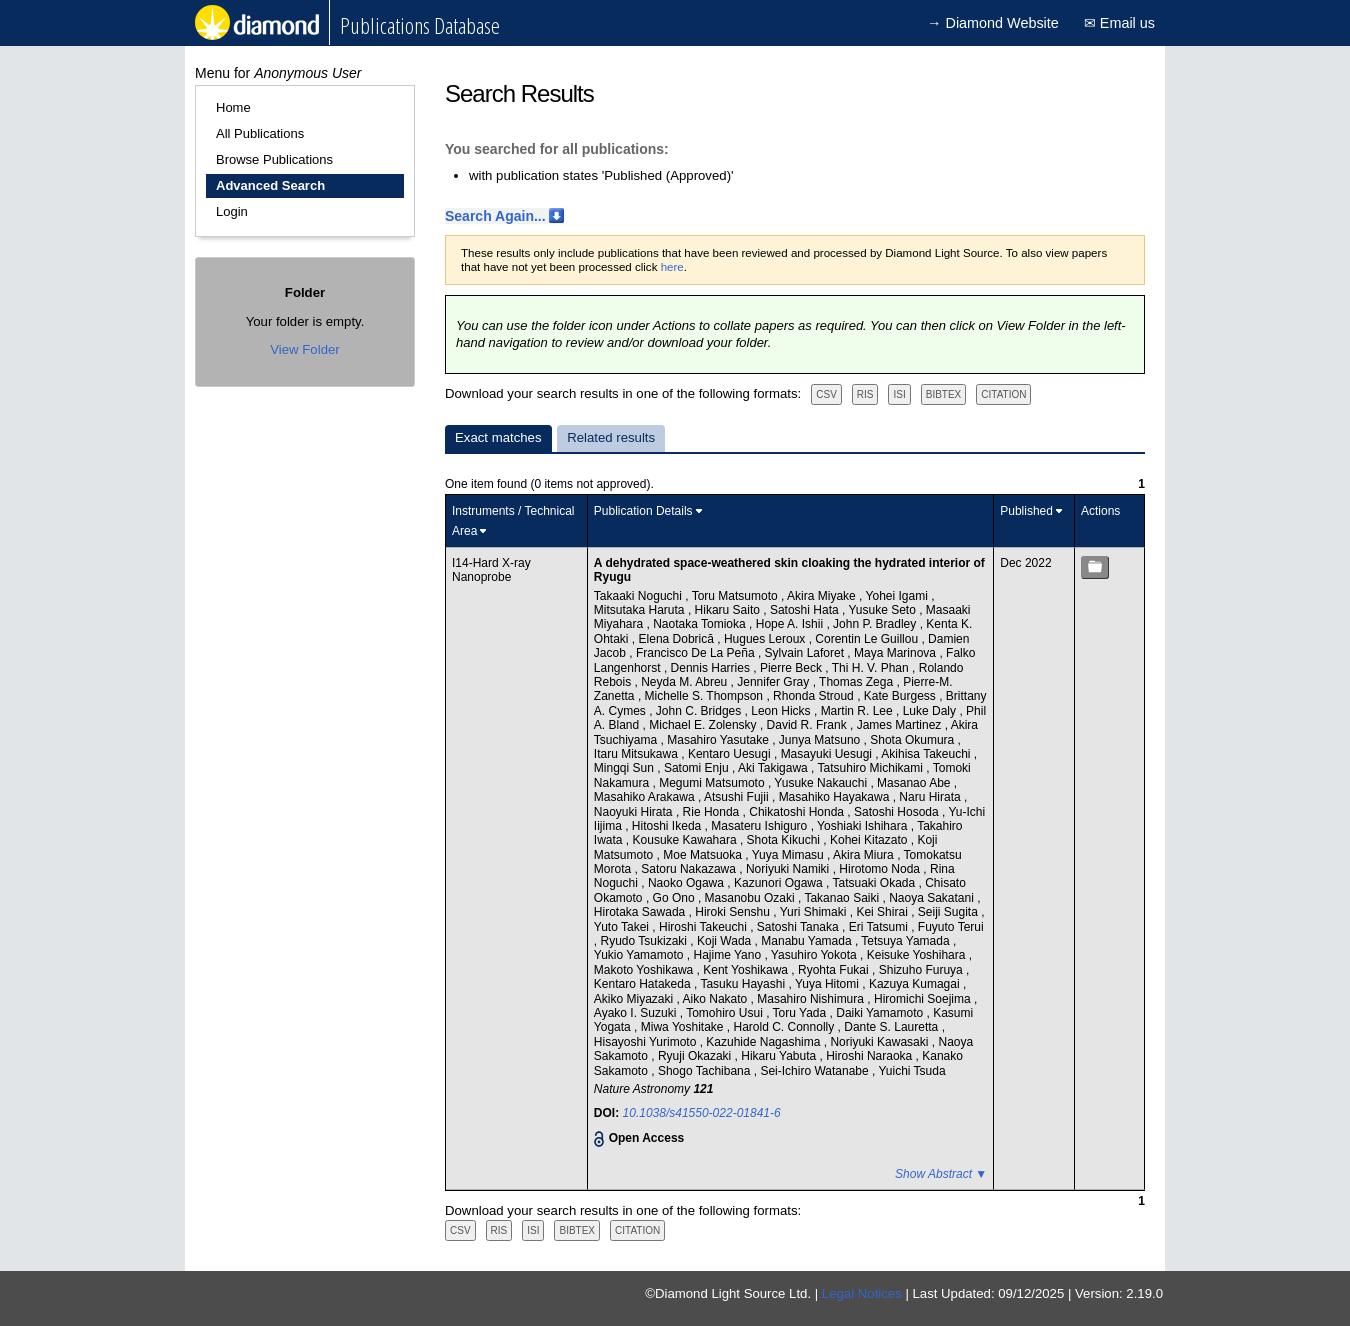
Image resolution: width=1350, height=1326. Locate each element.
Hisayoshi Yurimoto (647, 1042)
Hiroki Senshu (734, 912)
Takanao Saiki (843, 898)
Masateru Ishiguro (760, 826)
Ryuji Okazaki (696, 1056)
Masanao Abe (915, 783)
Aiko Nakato (717, 999)
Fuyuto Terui (951, 927)
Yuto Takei (623, 927)
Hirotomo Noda (881, 869)
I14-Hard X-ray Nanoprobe (491, 570)
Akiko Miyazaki (635, 999)
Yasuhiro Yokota (815, 955)
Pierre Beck (792, 668)
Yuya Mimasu (789, 855)
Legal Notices (862, 1293)
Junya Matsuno (821, 740)
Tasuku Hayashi (744, 984)
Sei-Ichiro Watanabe (816, 1071)
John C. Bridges (700, 711)
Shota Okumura (913, 740)
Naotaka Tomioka (701, 624)
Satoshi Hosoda (898, 812)
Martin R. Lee (858, 711)
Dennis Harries (712, 668)
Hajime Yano (728, 955)
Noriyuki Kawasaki (880, 1042)
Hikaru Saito (729, 610)
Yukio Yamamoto (640, 955)
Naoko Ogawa (687, 883)
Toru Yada (801, 1013)
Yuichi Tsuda (911, 1071)
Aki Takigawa (774, 768)
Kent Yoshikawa (747, 970)
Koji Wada (726, 941)
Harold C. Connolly (786, 1027)
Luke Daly (931, 711)
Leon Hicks (782, 711)
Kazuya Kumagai (916, 984)
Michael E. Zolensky (704, 725)
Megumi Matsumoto (713, 783)
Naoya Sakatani (933, 898)
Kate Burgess (901, 696)
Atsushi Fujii (738, 797)
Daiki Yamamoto (881, 1013)
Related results (611, 437)
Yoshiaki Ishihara (864, 826)
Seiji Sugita (949, 912)
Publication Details (643, 511)
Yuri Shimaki (815, 912)
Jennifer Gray (774, 682)
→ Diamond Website (993, 23)
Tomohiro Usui (726, 1013)
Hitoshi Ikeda (668, 826)
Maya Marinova (896, 653)
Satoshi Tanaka (799, 927)
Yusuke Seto (883, 610)
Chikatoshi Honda (798, 812)
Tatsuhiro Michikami (872, 768)
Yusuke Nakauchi (822, 783)
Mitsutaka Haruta (641, 610)
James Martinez (901, 725)
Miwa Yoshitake (684, 1027)
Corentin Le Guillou (868, 639)
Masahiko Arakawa (646, 797)
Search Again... (495, 216)
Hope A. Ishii (791, 624)
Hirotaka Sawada (641, 912)
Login (232, 211)
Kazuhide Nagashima (764, 1042)
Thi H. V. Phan (872, 668)
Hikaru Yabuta (780, 1056)
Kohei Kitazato (870, 840)
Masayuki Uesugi (828, 754)
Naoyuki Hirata (635, 812)
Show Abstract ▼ (941, 1174)
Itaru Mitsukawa (637, 754)
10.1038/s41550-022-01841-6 (702, 1113)
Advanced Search (270, 185)
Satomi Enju (698, 768)
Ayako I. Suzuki (637, 1013)
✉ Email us (1119, 23)
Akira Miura (865, 855)
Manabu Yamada (808, 941)
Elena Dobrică (678, 639)
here (672, 267)
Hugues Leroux (766, 639)
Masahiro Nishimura (812, 999)
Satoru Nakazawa (690, 869)
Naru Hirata (931, 797)
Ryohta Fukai (835, 970)
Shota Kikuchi (785, 840)
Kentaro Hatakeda (644, 984)
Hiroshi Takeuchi (704, 927)
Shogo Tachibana (706, 1071)
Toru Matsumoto (736, 596)
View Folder (304, 349)
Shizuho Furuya (922, 970)
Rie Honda (713, 812)
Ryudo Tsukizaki (646, 941)
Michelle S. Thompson (706, 696)
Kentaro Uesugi (731, 754)
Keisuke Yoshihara (918, 955)
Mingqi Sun (625, 768)
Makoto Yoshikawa (645, 970)
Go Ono (675, 898)
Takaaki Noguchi (639, 596)
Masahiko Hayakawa (836, 797)
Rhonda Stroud (815, 696)
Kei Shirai (883, 912)
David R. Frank (808, 725)
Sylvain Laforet (806, 653)
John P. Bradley (876, 624)
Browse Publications (274, 159)
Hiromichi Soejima (924, 999)
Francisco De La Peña (697, 653)
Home (233, 107)
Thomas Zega (857, 682)
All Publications (260, 133)
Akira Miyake (823, 596)
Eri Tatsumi (880, 927)
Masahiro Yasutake (719, 740)
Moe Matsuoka (704, 855)
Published (1026, 511)
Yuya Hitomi (828, 984)
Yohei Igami (899, 596)
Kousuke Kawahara (686, 840)
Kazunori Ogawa (780, 883)
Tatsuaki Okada (875, 883)
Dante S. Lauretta (892, 1027)
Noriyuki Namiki (789, 869)
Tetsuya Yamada (907, 941)
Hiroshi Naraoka (870, 1056)
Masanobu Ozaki (751, 898)
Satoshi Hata (806, 610)
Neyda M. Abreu (685, 682)
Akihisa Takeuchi (927, 754)
